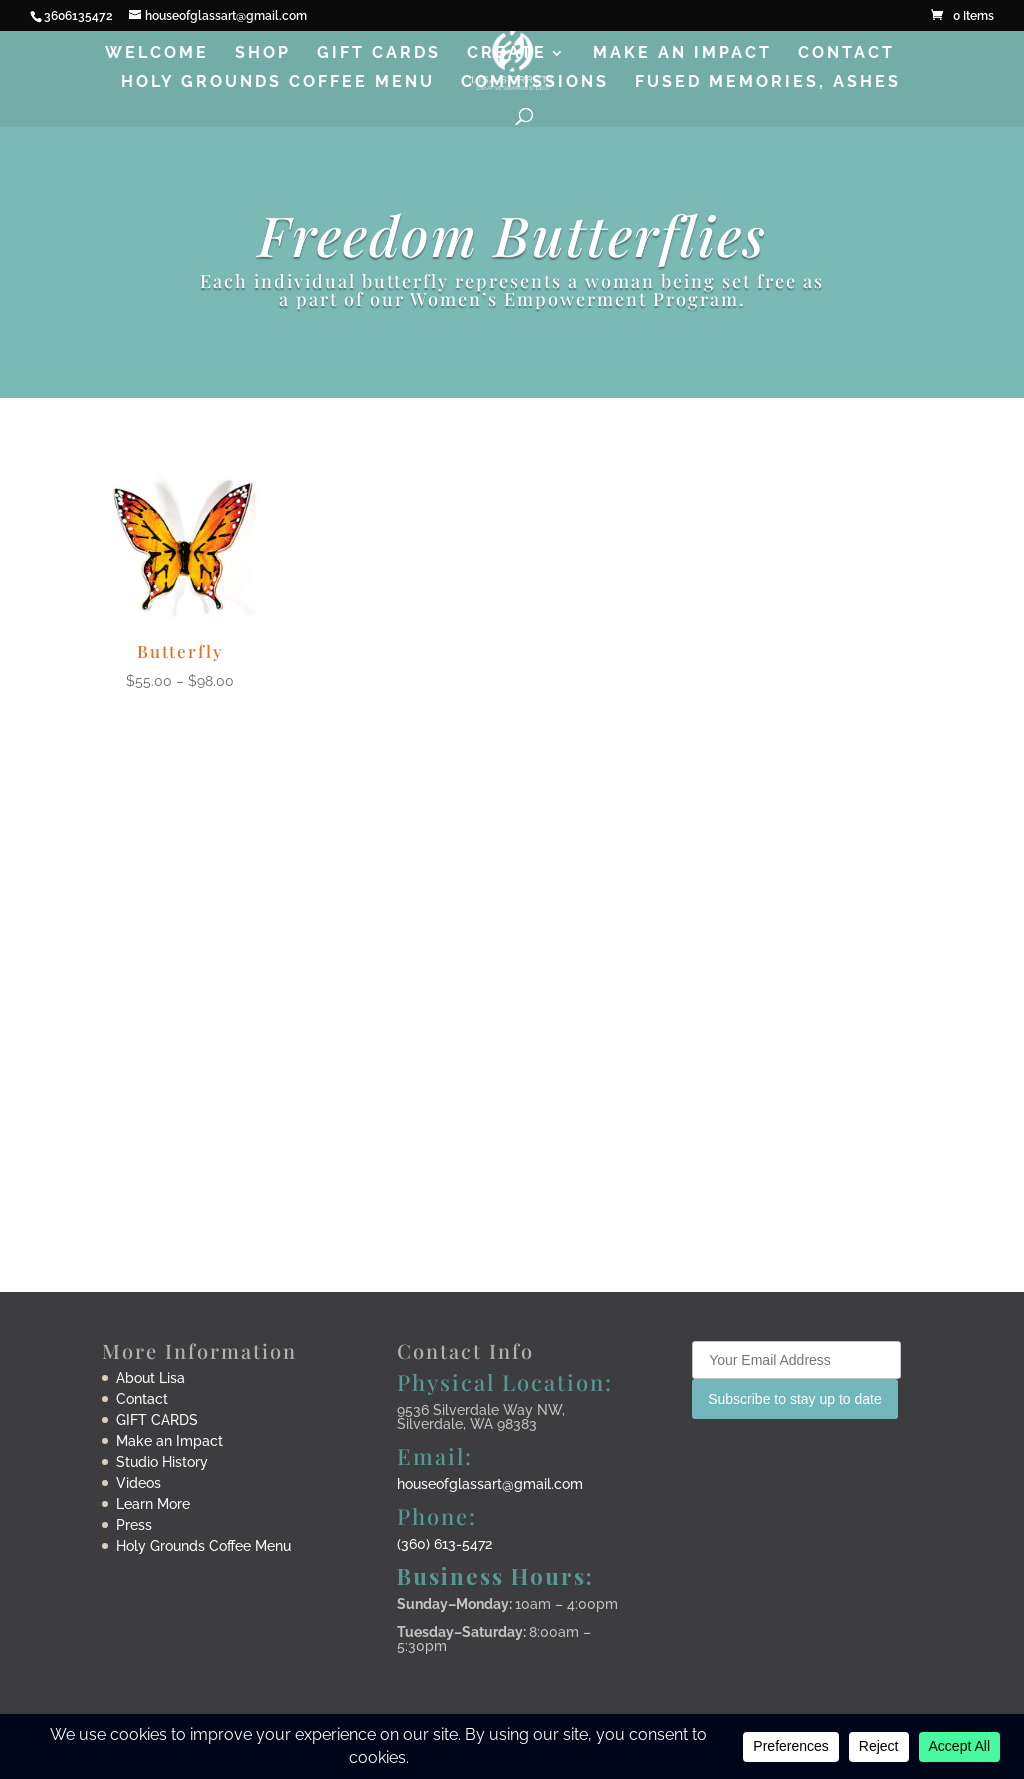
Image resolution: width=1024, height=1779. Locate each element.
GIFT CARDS (157, 1420)
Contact (846, 54)
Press (134, 1525)
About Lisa (150, 1378)
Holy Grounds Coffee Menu (278, 83)
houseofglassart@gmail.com (490, 1484)
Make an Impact (682, 54)
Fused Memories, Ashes (768, 83)
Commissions (535, 83)
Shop (263, 54)
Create (507, 54)
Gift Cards (379, 54)
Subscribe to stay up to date (795, 1399)
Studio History (162, 1462)
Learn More (153, 1504)
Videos (138, 1483)
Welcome (157, 54)
